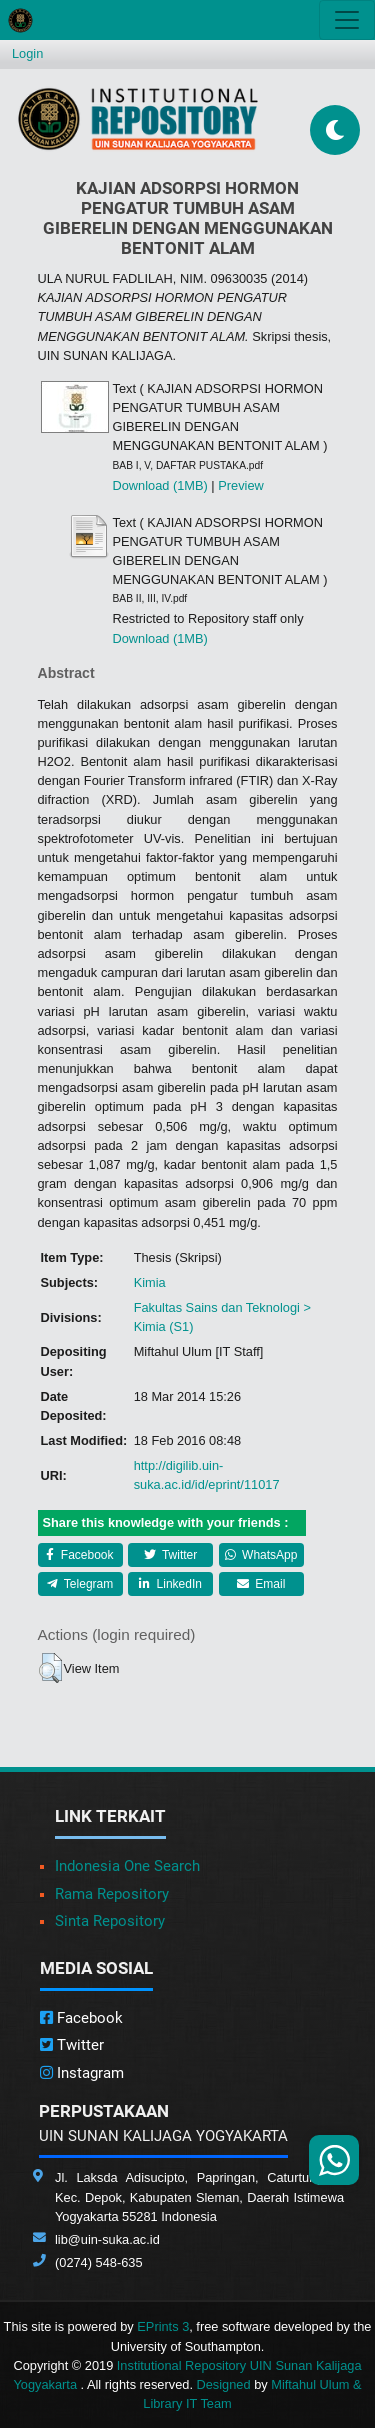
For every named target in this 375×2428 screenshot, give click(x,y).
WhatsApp (261, 1555)
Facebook (79, 1555)
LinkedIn (170, 1584)
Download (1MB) (160, 485)
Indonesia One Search (127, 1866)
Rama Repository (112, 1894)
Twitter (170, 1555)
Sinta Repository (110, 1921)
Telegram (80, 1584)
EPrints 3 (163, 2326)
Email (261, 1584)
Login (27, 53)
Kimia (150, 1282)
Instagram (82, 2073)
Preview (241, 485)
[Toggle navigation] (347, 20)
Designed (224, 2384)
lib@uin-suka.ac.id (107, 2239)
